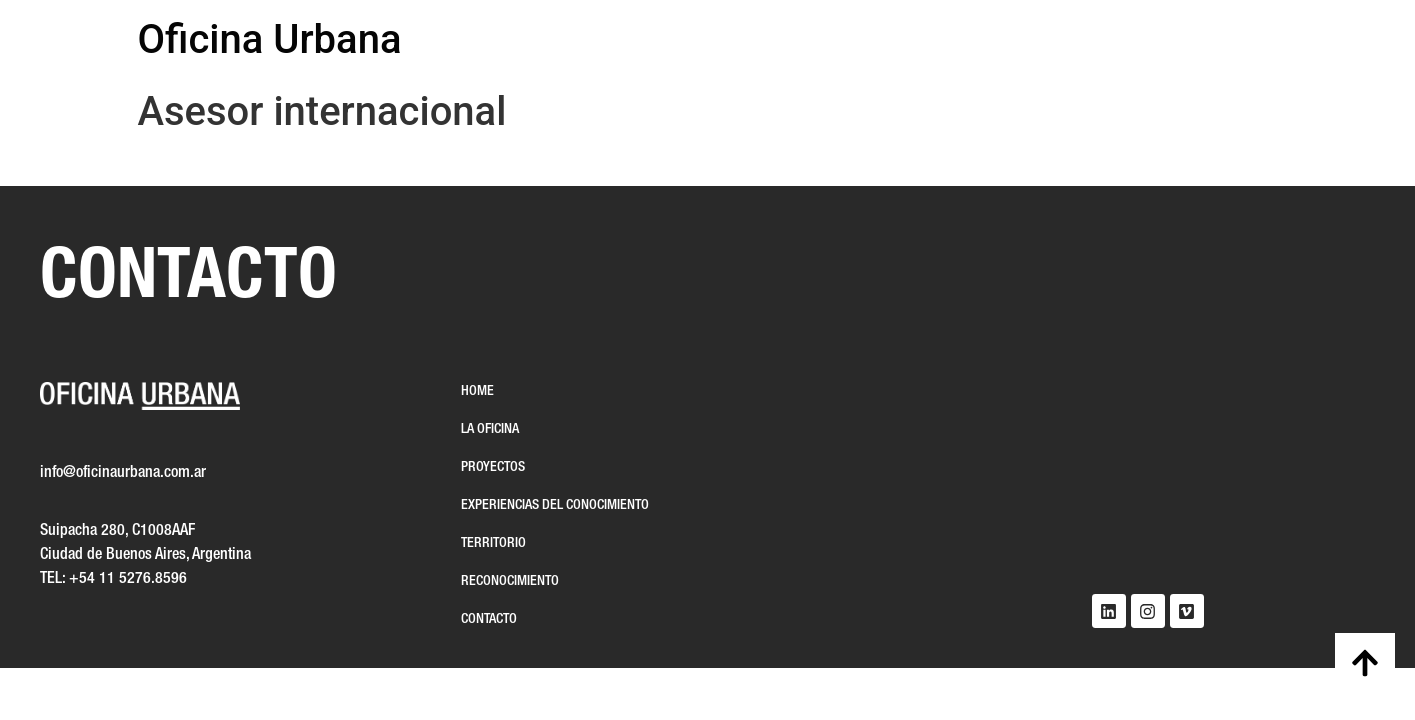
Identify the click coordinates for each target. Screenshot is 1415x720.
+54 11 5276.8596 (128, 579)
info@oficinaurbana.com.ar (123, 473)
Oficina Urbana (270, 39)
